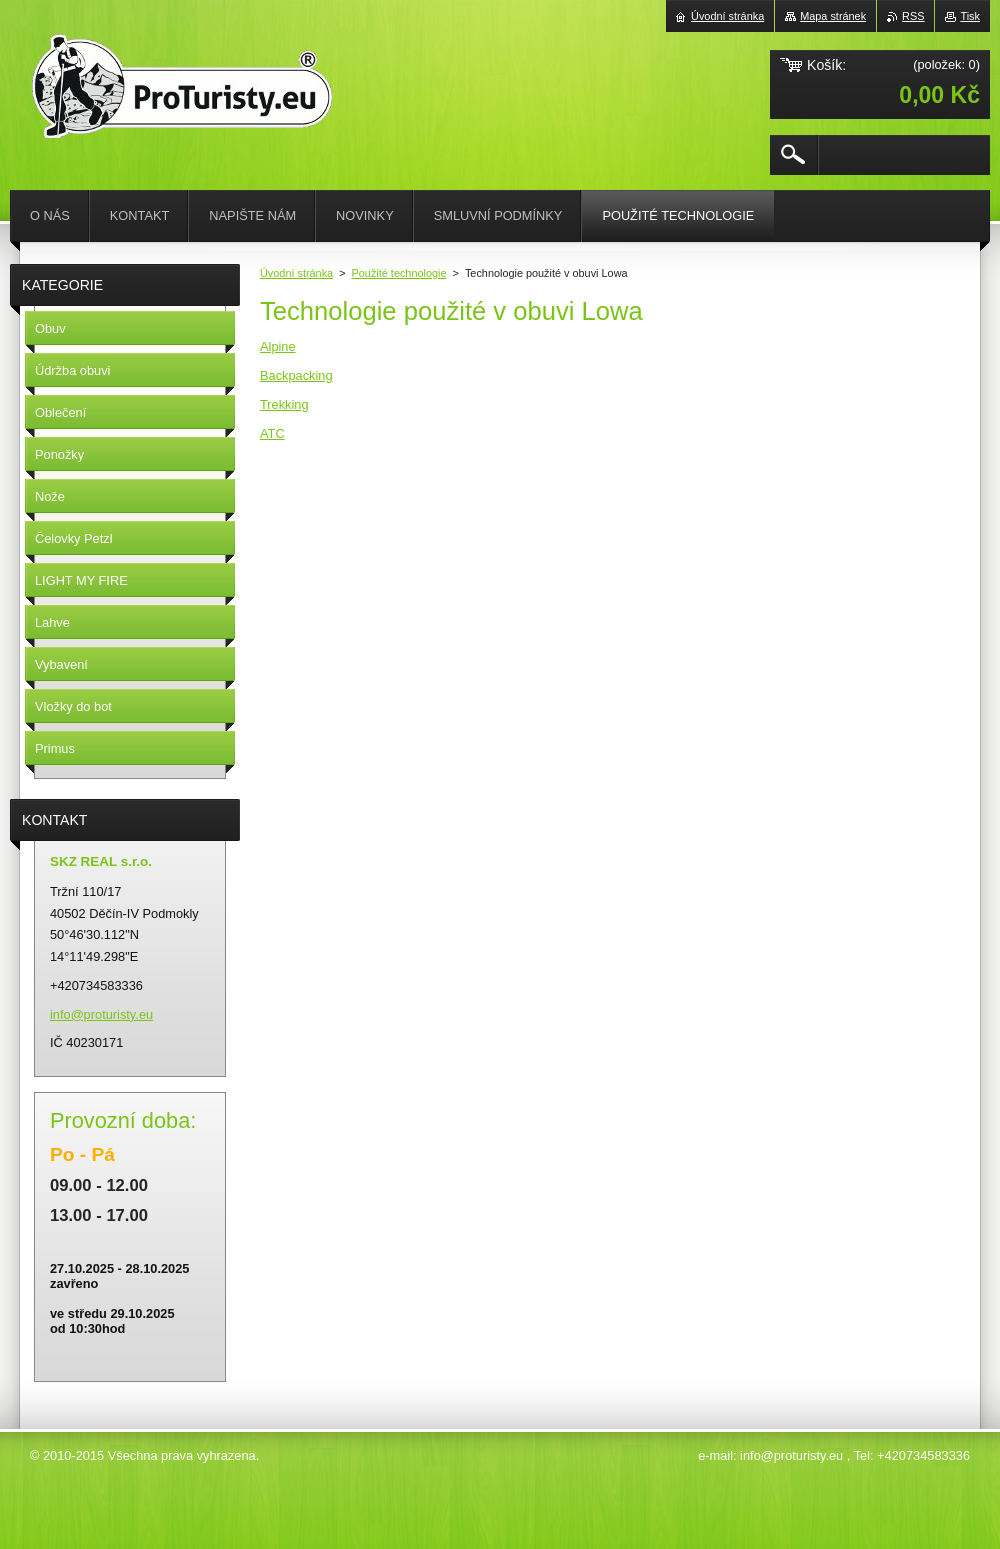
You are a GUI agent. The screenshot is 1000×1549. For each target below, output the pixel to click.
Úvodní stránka (296, 273)
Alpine (278, 346)
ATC (272, 433)
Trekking (284, 404)
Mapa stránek (833, 16)
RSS (913, 16)
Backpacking (296, 375)
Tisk (970, 16)
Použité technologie (399, 273)
